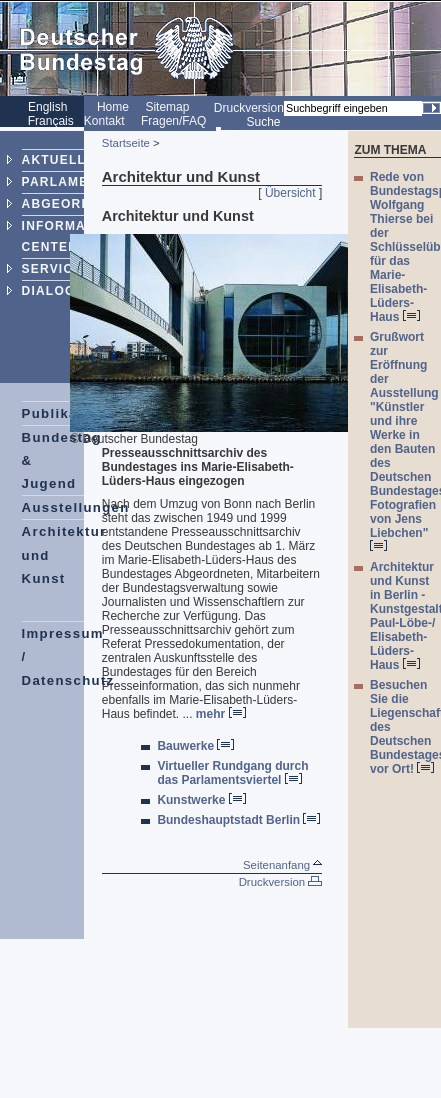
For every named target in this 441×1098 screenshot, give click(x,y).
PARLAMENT (64, 182)
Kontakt (104, 121)
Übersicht (290, 193)
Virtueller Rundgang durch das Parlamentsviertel (232, 773)
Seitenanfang (282, 865)
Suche (263, 122)
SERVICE (52, 269)
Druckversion (249, 108)
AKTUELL (54, 160)
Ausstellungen (76, 507)
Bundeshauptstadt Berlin (238, 820)
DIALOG (49, 291)
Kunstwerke (201, 800)
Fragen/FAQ (173, 121)
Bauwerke (195, 746)
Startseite (126, 143)
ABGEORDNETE (75, 204)
